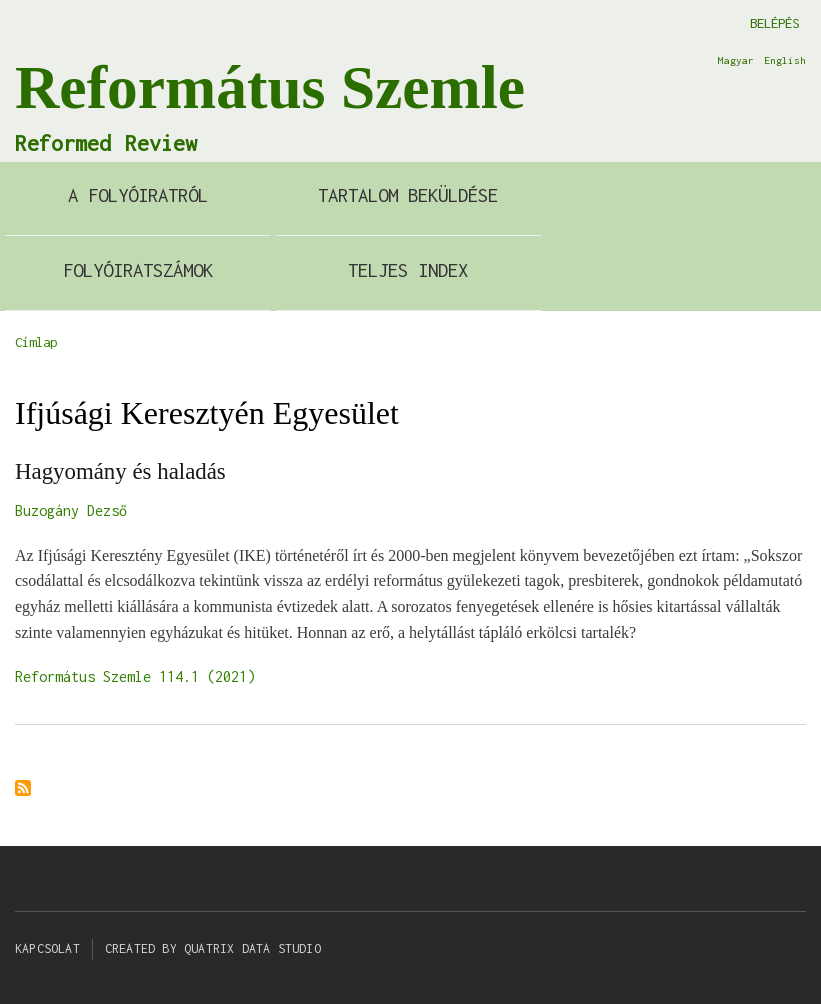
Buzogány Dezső (71, 510)
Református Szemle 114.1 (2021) (135, 676)
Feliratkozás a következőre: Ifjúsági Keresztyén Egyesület (23, 789)
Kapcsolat (47, 948)
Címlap (36, 342)
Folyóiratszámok (138, 270)
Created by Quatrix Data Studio (213, 948)
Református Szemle (270, 87)
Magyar (736, 60)
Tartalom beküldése (408, 195)
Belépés (774, 23)
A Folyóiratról (138, 195)
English (785, 60)
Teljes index (408, 270)
